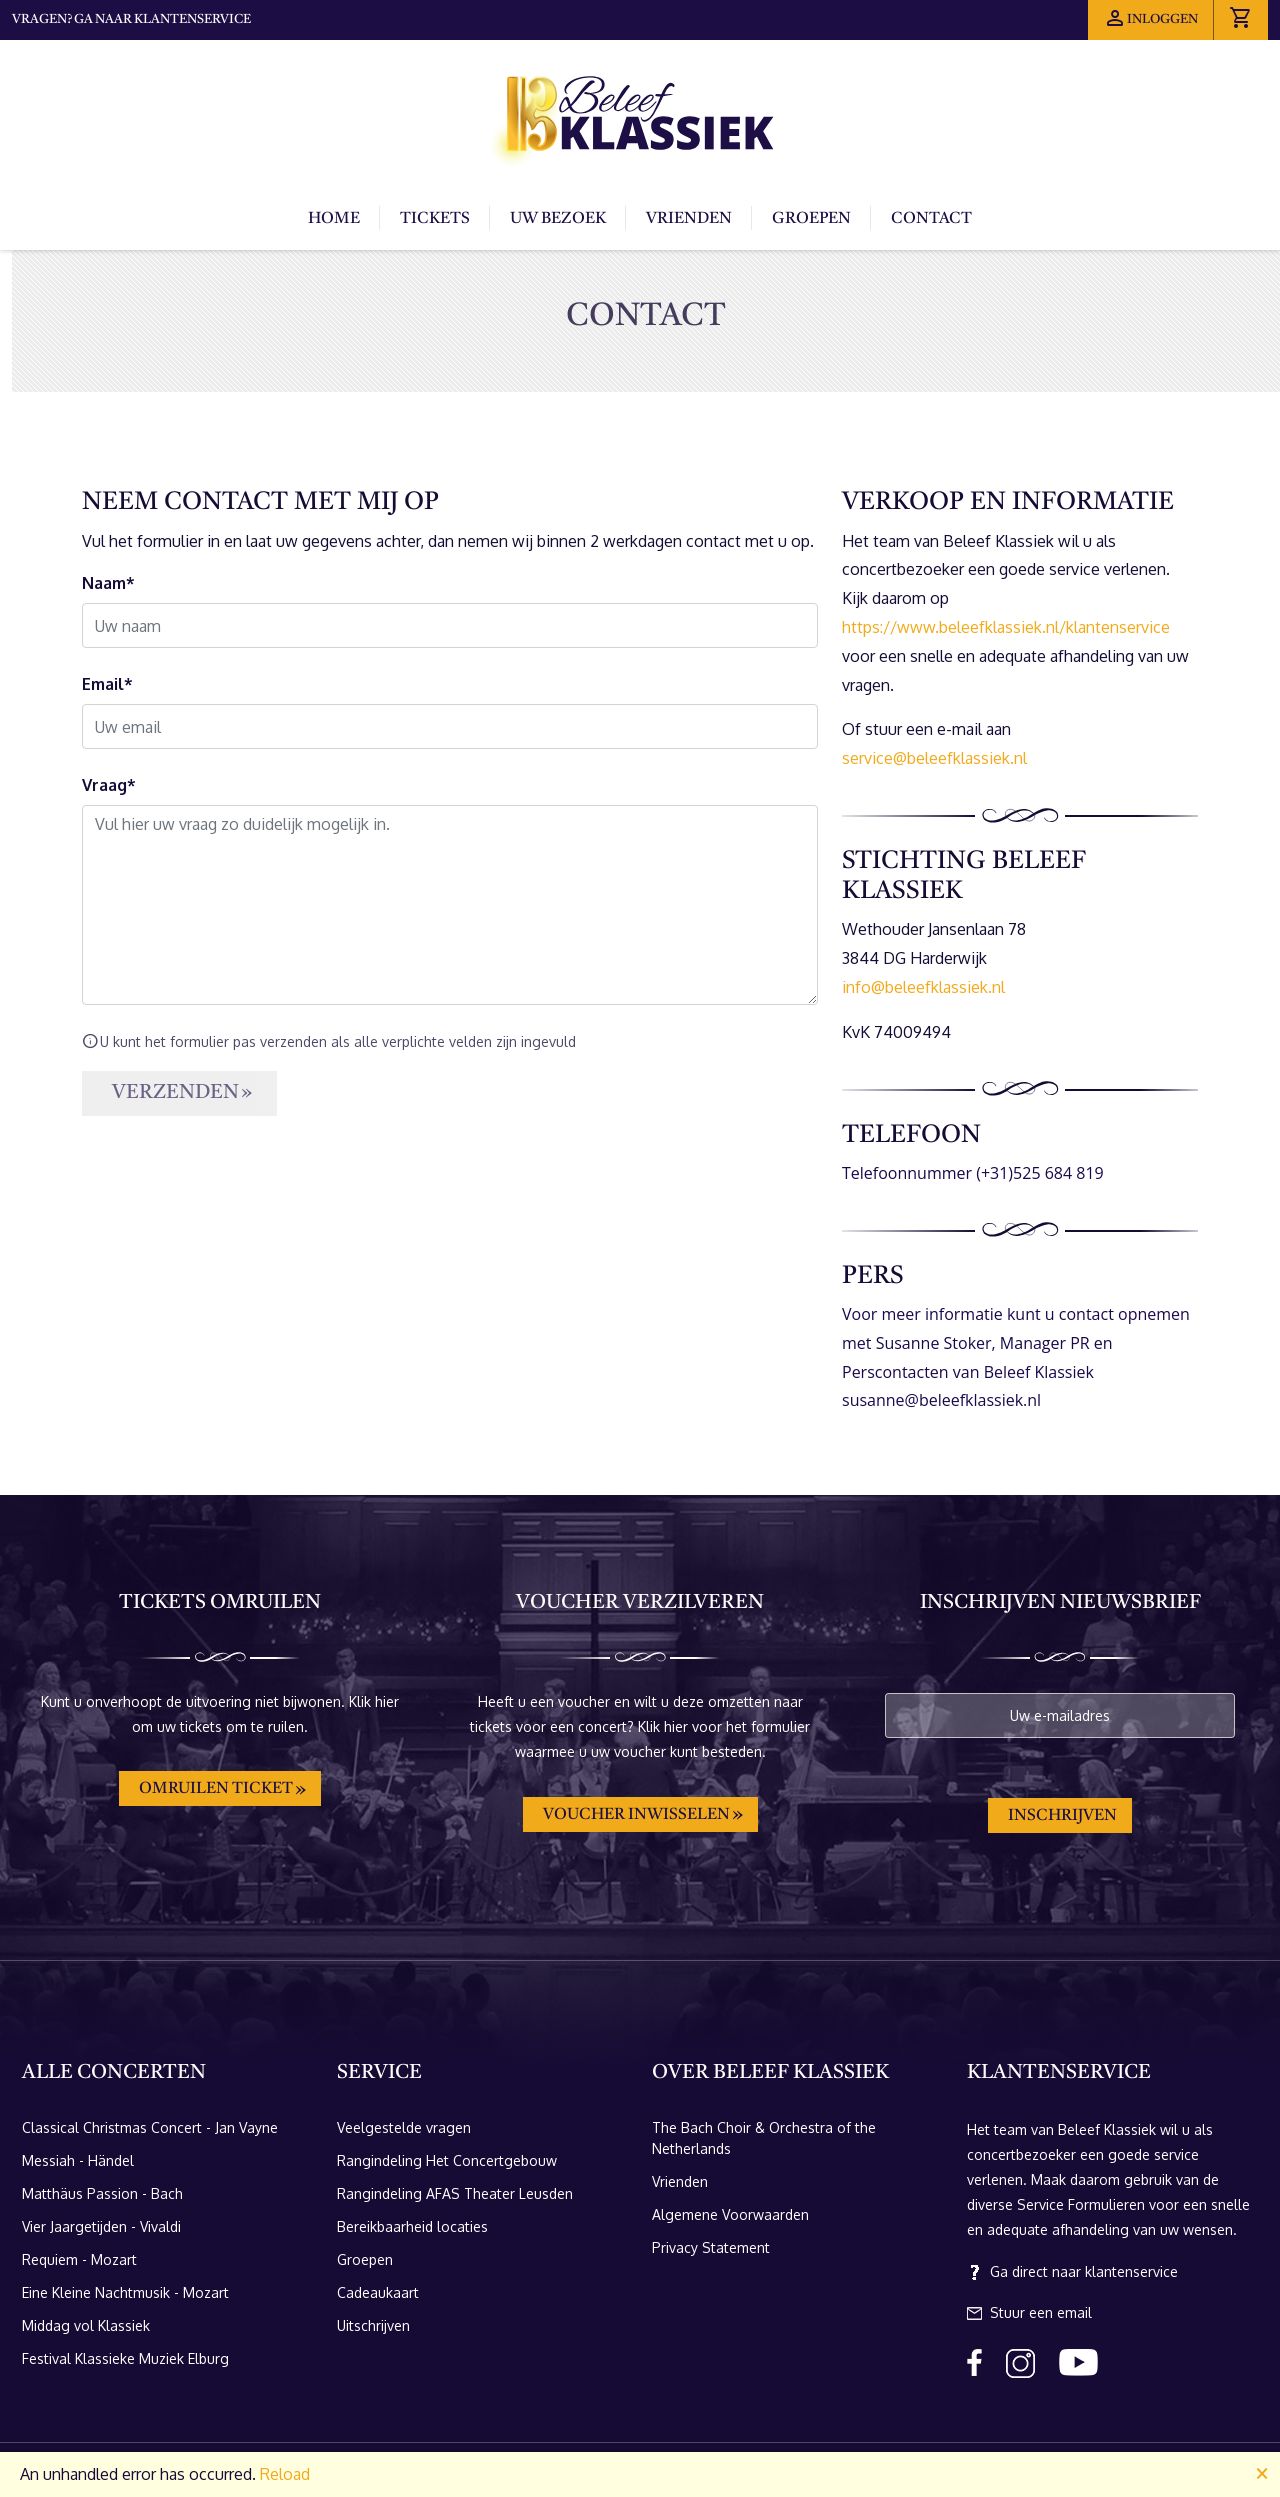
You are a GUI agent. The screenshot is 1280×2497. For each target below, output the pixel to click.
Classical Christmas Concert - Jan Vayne (150, 2127)
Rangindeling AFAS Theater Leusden (455, 2193)
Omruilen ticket (216, 1789)
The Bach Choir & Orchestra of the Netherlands (764, 2138)
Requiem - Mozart (79, 2259)
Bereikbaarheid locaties (412, 2226)
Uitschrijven (373, 2325)
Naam (104, 583)
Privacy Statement (711, 2247)
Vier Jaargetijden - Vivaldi (101, 2226)
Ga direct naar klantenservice (1072, 2272)
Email (103, 684)
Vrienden (689, 219)
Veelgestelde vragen (404, 2127)
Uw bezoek (558, 219)
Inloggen (1150, 18)
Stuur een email (1029, 2313)
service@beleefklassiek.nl (934, 758)
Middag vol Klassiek (86, 2325)
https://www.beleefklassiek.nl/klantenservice (1006, 627)
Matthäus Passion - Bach (102, 2193)
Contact (931, 219)
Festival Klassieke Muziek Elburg (125, 2358)
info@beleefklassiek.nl (923, 987)
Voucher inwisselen (636, 1815)
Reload (285, 2474)
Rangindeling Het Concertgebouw (447, 2160)
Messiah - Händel (78, 2160)
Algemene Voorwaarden (730, 2214)
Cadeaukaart (378, 2292)
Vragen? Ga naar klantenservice (131, 19)
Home (334, 219)
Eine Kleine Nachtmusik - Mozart (125, 2292)
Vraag (104, 785)
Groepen (811, 219)
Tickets (435, 219)
